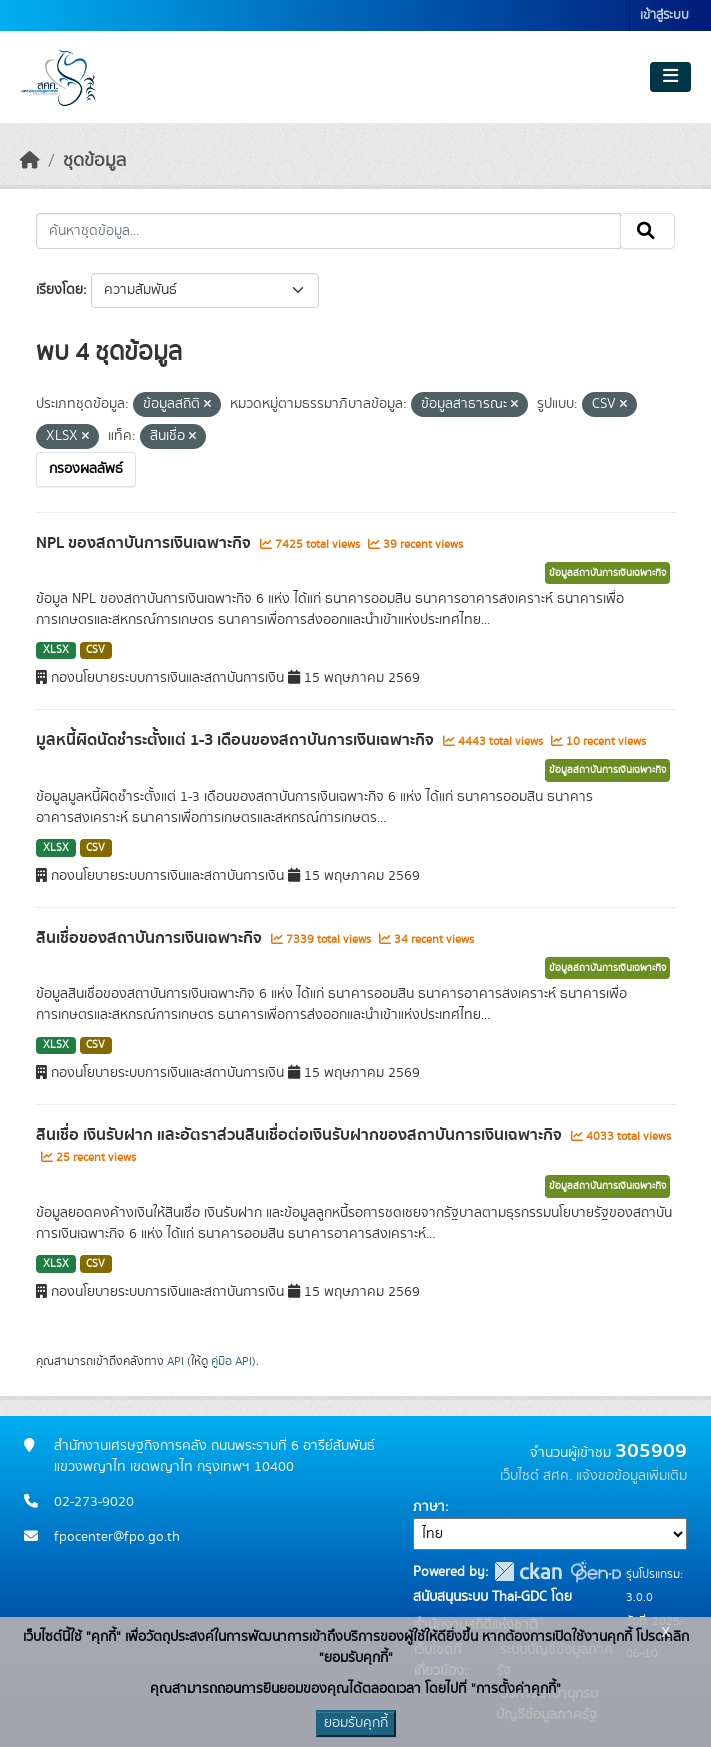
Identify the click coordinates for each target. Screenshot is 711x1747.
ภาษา (429, 1507)
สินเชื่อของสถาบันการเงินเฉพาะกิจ (151, 938)
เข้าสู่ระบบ (664, 15)
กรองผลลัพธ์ (86, 469)
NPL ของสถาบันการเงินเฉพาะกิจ (145, 543)
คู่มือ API (231, 1361)
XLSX (56, 650)
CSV (95, 650)
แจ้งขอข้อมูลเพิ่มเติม (631, 1476)
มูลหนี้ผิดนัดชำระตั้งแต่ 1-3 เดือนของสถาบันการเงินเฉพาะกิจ (237, 740)
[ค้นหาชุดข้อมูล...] (328, 231)
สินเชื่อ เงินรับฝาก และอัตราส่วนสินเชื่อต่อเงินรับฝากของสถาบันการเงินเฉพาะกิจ (301, 1135)
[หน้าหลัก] (30, 161)
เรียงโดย (59, 290)
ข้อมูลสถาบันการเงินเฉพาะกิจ (607, 573)
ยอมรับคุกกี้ (356, 1723)
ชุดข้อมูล (94, 161)
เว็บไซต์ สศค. (536, 1476)
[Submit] (647, 231)
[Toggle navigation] (670, 77)
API (175, 1361)
